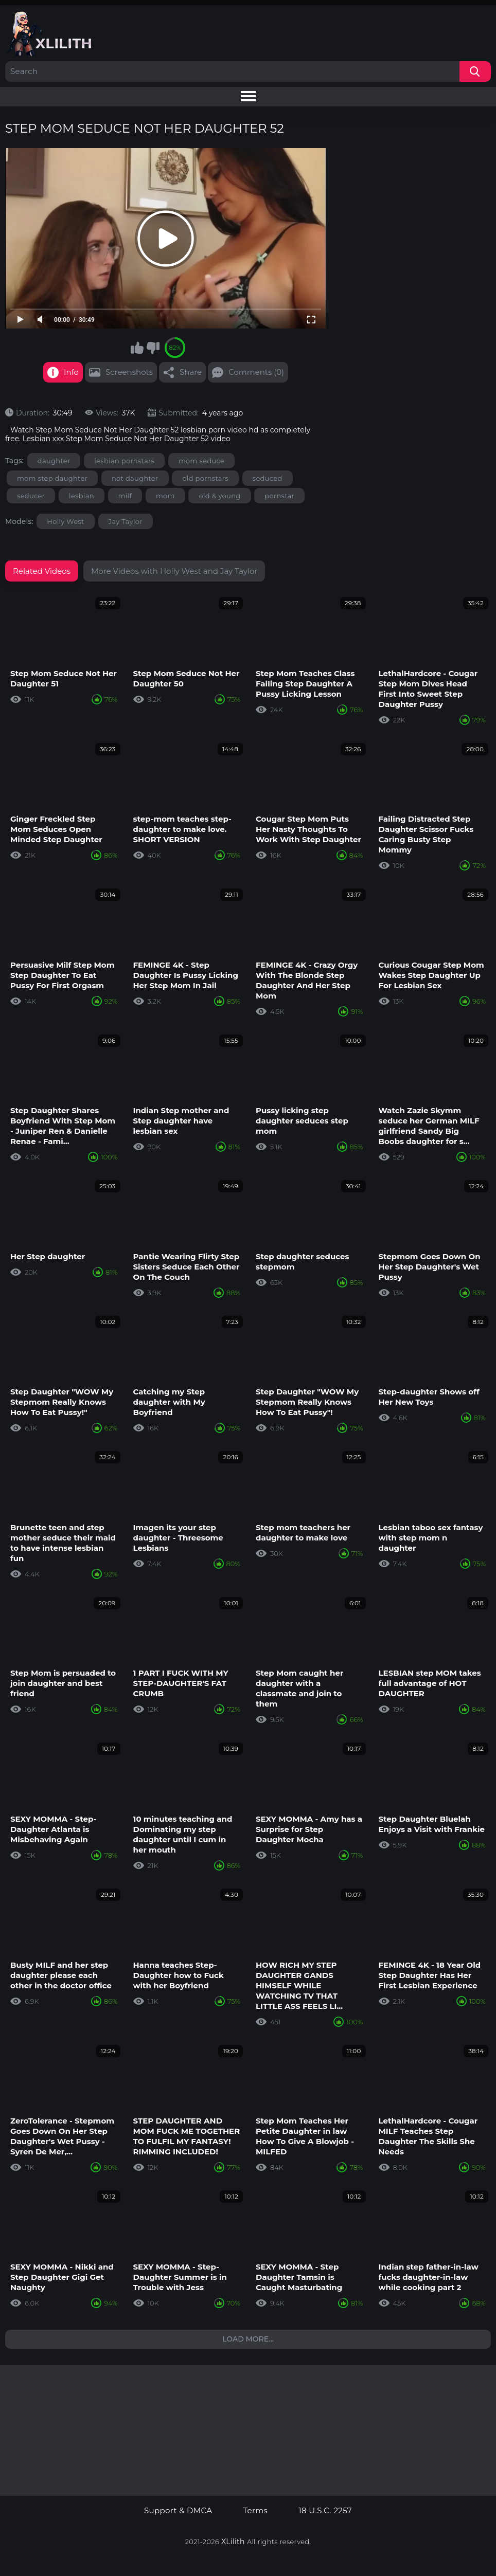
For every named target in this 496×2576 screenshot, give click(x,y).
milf (125, 496)
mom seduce (201, 461)
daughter (54, 461)
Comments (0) (256, 372)
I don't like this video (153, 347)
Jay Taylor (126, 521)
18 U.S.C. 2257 (325, 2510)
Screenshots (129, 372)
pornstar (279, 496)
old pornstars (205, 478)
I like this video (137, 347)
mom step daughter (52, 478)
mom (165, 496)
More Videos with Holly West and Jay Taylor (174, 571)
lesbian (81, 496)
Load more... (248, 2339)
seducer (31, 496)
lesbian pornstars (124, 461)
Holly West (65, 521)
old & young (219, 496)
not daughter (135, 478)
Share (191, 372)
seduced (267, 478)
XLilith (233, 2541)
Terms (255, 2510)
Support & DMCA (178, 2510)
